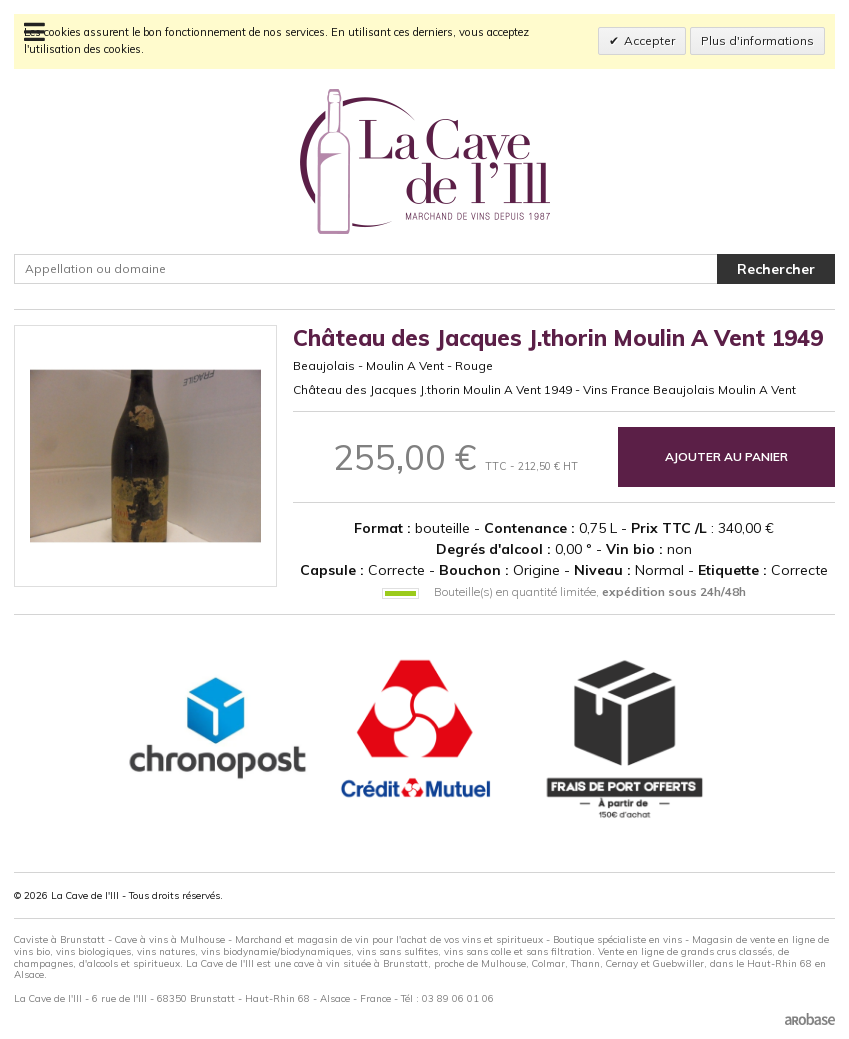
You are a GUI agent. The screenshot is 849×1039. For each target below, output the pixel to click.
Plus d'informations (757, 40)
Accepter (649, 40)
